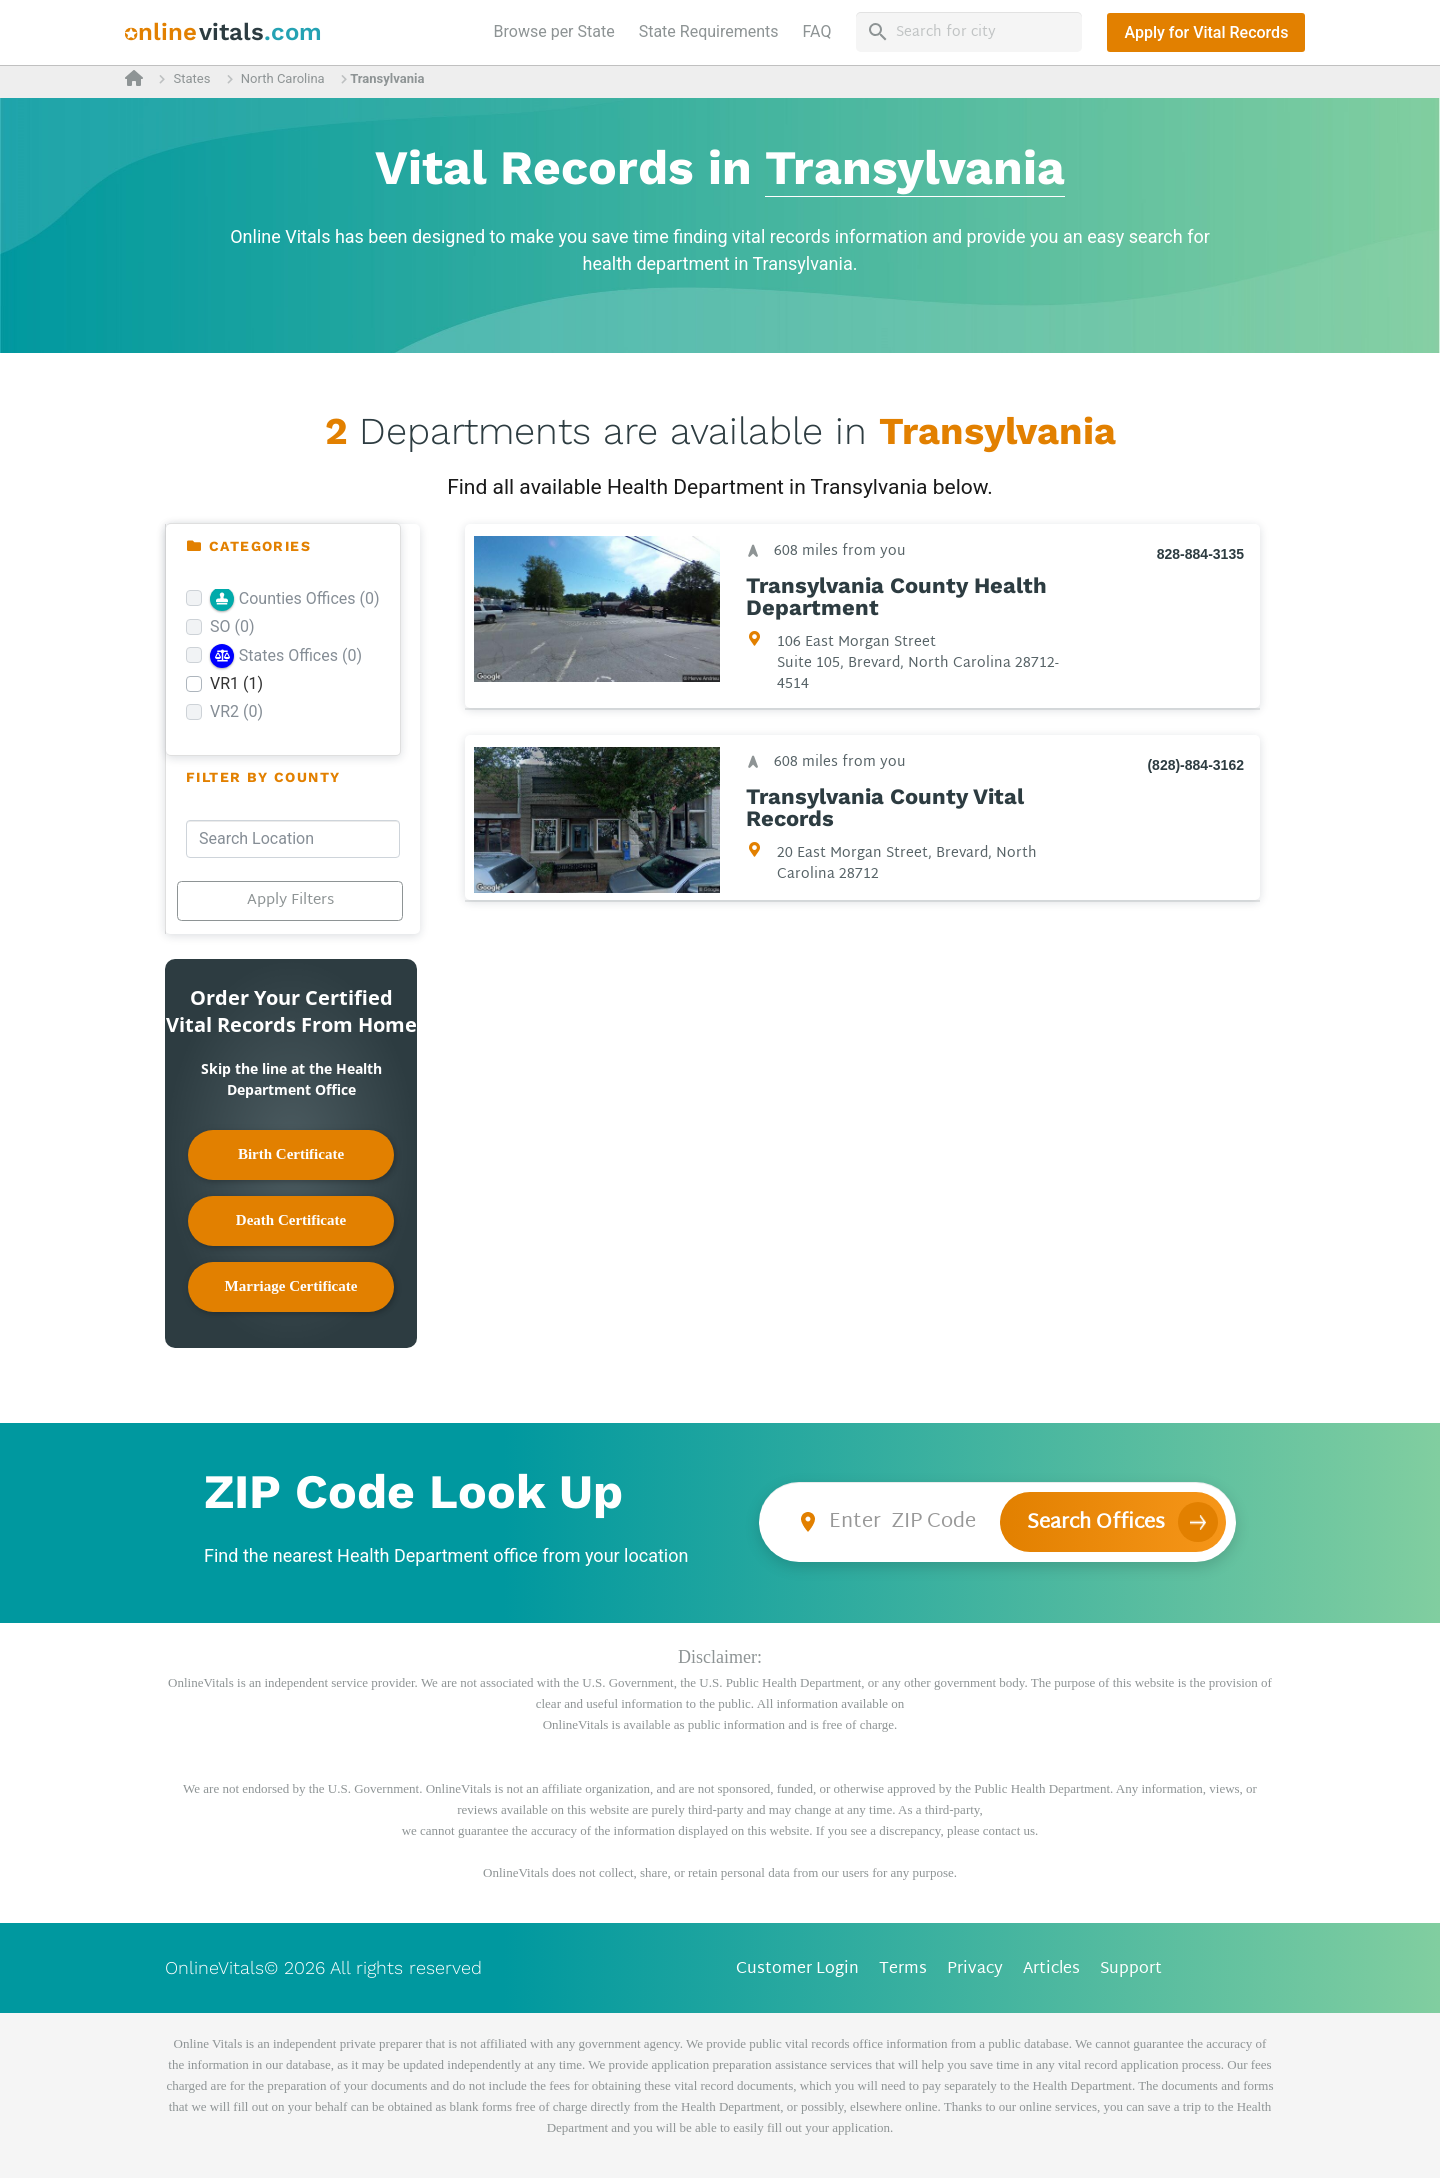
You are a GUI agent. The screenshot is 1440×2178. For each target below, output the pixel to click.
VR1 (236, 683)
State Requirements (709, 31)
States (191, 78)
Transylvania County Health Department (896, 597)
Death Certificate (291, 1220)
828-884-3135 (1200, 554)
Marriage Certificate (291, 1286)
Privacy (975, 1969)
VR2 (236, 711)
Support (1131, 1969)
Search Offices (1096, 1523)
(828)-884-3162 (1195, 765)
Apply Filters (290, 900)
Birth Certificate (291, 1154)
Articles (1051, 1969)
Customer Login (797, 1969)
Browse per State (558, 30)
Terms (903, 1969)
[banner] (223, 32)
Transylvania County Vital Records (885, 808)
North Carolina (283, 78)
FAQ (817, 31)
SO (232, 626)
